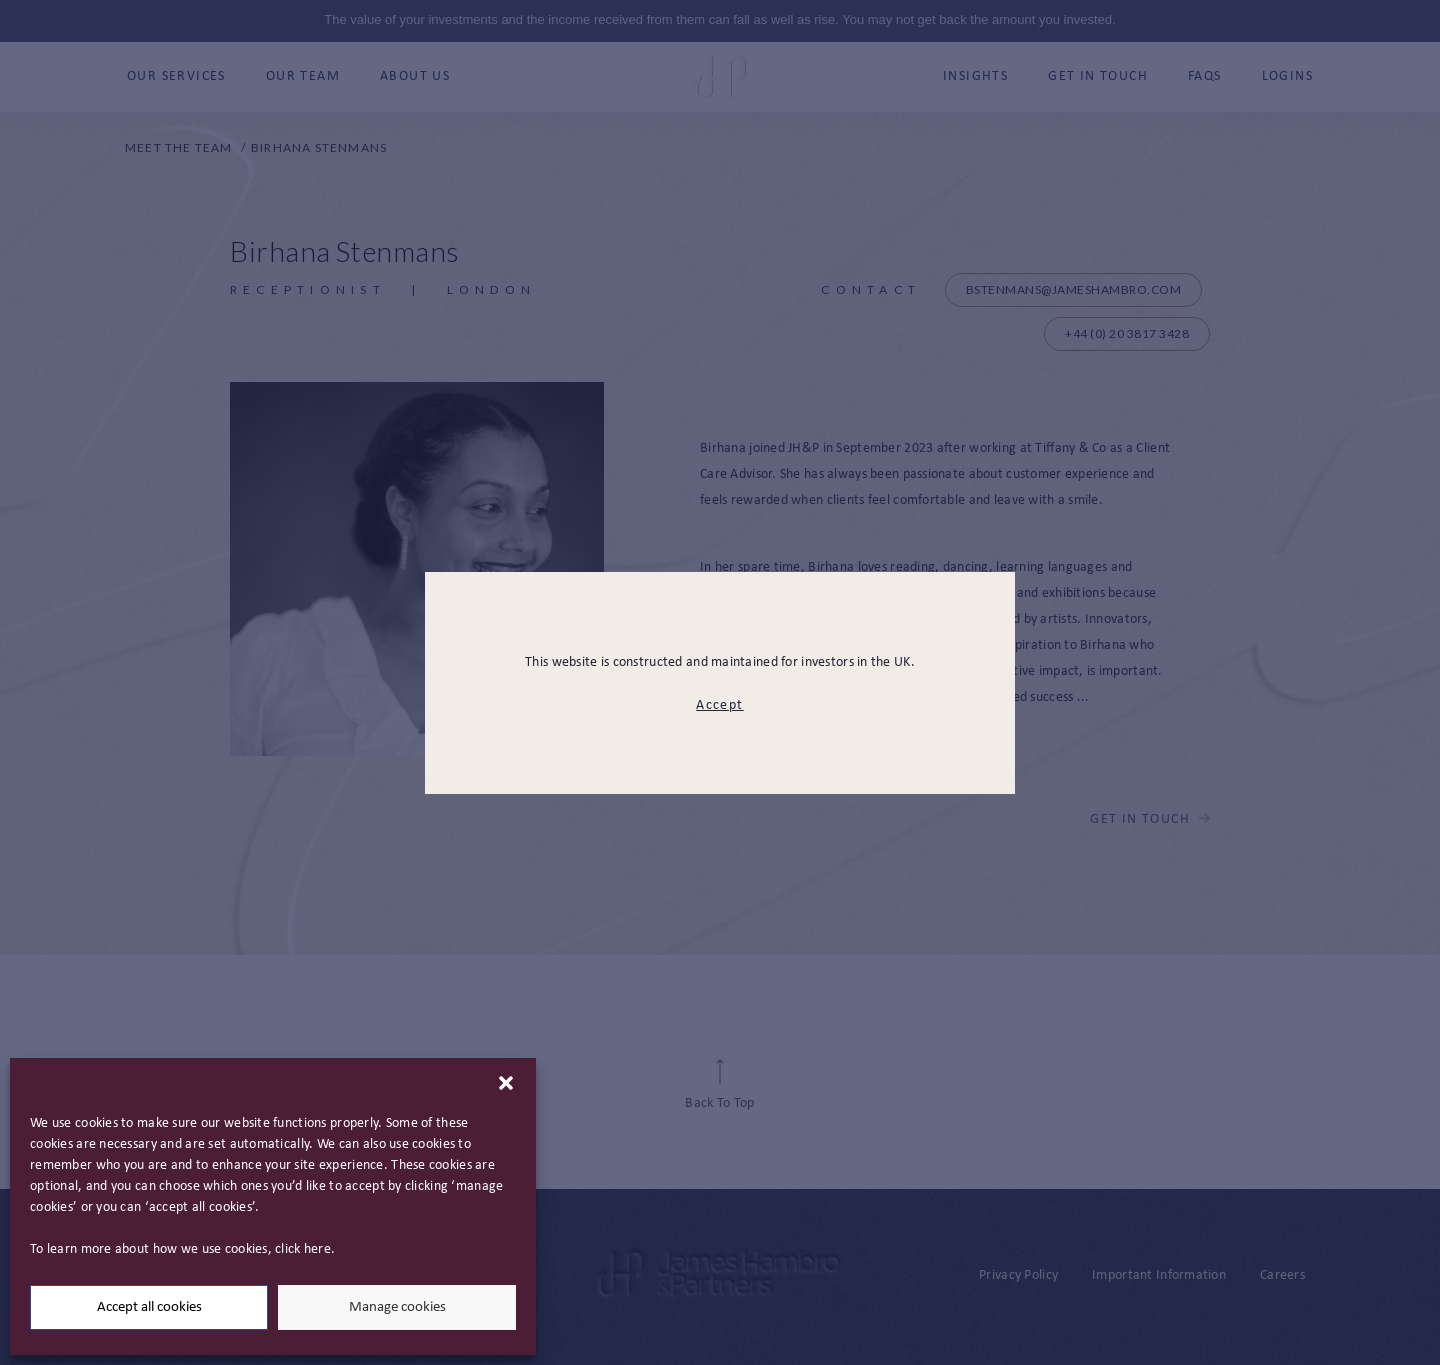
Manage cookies (397, 1307)
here (317, 1249)
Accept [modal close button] (719, 705)
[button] (506, 1083)
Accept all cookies (149, 1307)
